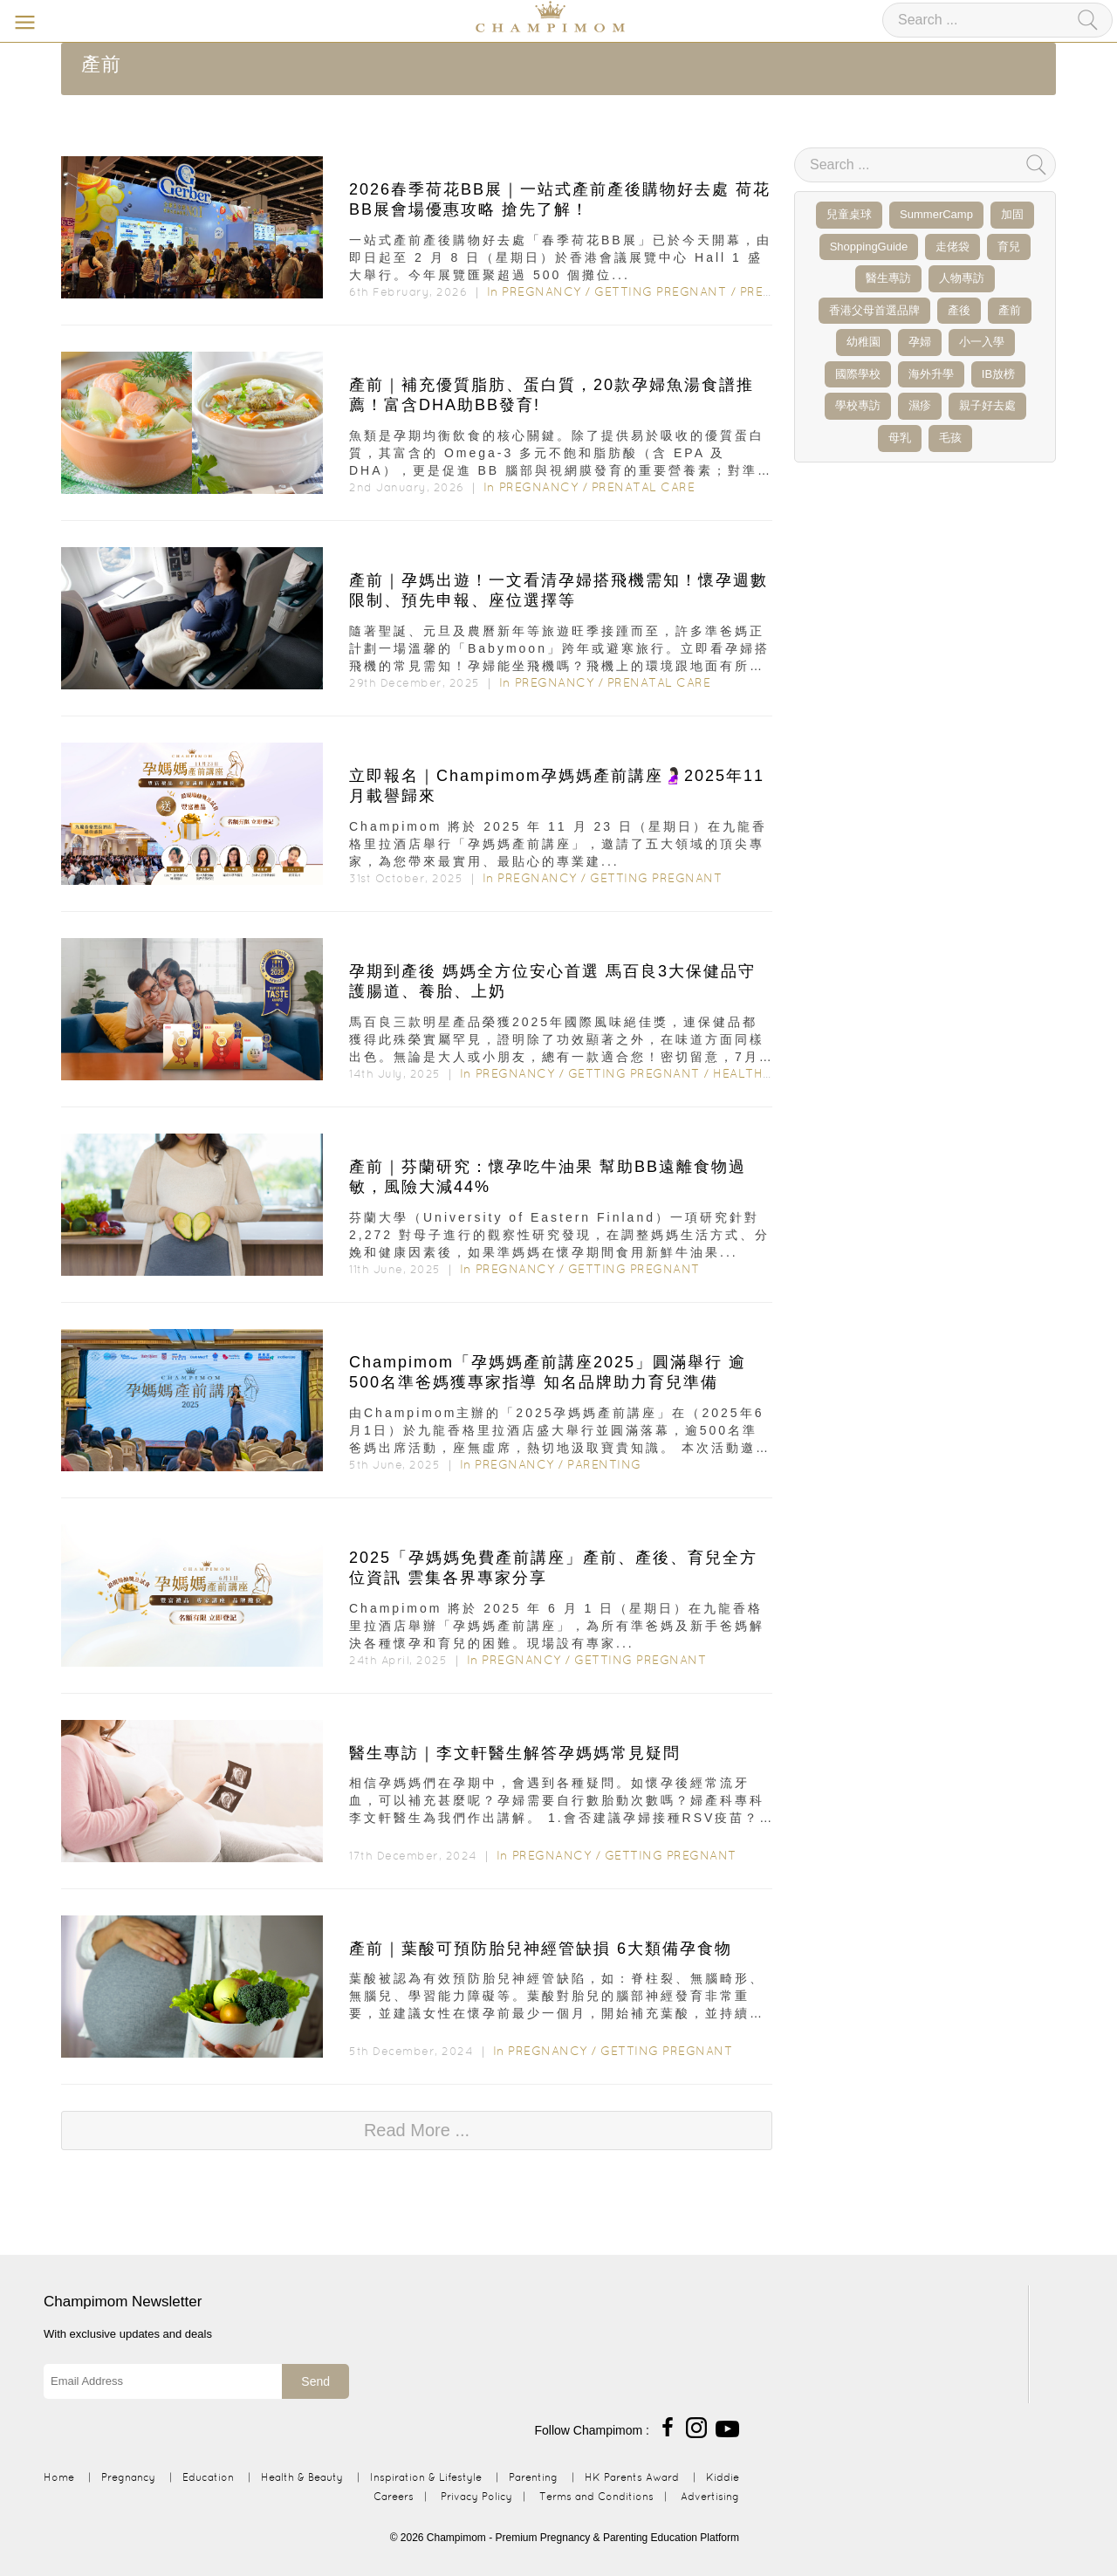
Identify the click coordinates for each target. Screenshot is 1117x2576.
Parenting (604, 1464)
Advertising (710, 2496)
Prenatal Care (644, 487)
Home (59, 2477)
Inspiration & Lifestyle (426, 2477)
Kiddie (722, 2477)
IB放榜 (998, 373)
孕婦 (919, 341)
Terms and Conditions (596, 2496)
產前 (1009, 310)
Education (208, 2477)
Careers (393, 2496)
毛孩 (950, 437)
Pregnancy (541, 291)
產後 (959, 310)
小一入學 (981, 341)
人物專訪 (961, 277)
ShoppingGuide (869, 246)
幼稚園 (863, 341)
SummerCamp (936, 214)
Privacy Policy (476, 2496)
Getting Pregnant (660, 291)
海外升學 (931, 373)
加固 (1012, 214)
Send (315, 2381)
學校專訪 (858, 405)
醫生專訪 (888, 277)
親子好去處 (987, 405)
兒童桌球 (849, 214)
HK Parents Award (632, 2477)
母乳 (899, 437)
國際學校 (858, 373)
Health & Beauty (771, 1073)
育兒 (1008, 246)
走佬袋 (952, 246)
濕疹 (919, 405)
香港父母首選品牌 (874, 310)
